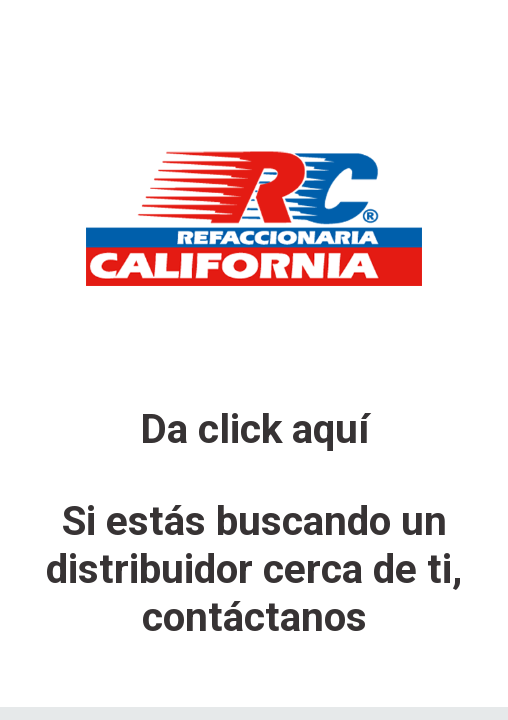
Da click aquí (254, 429)
